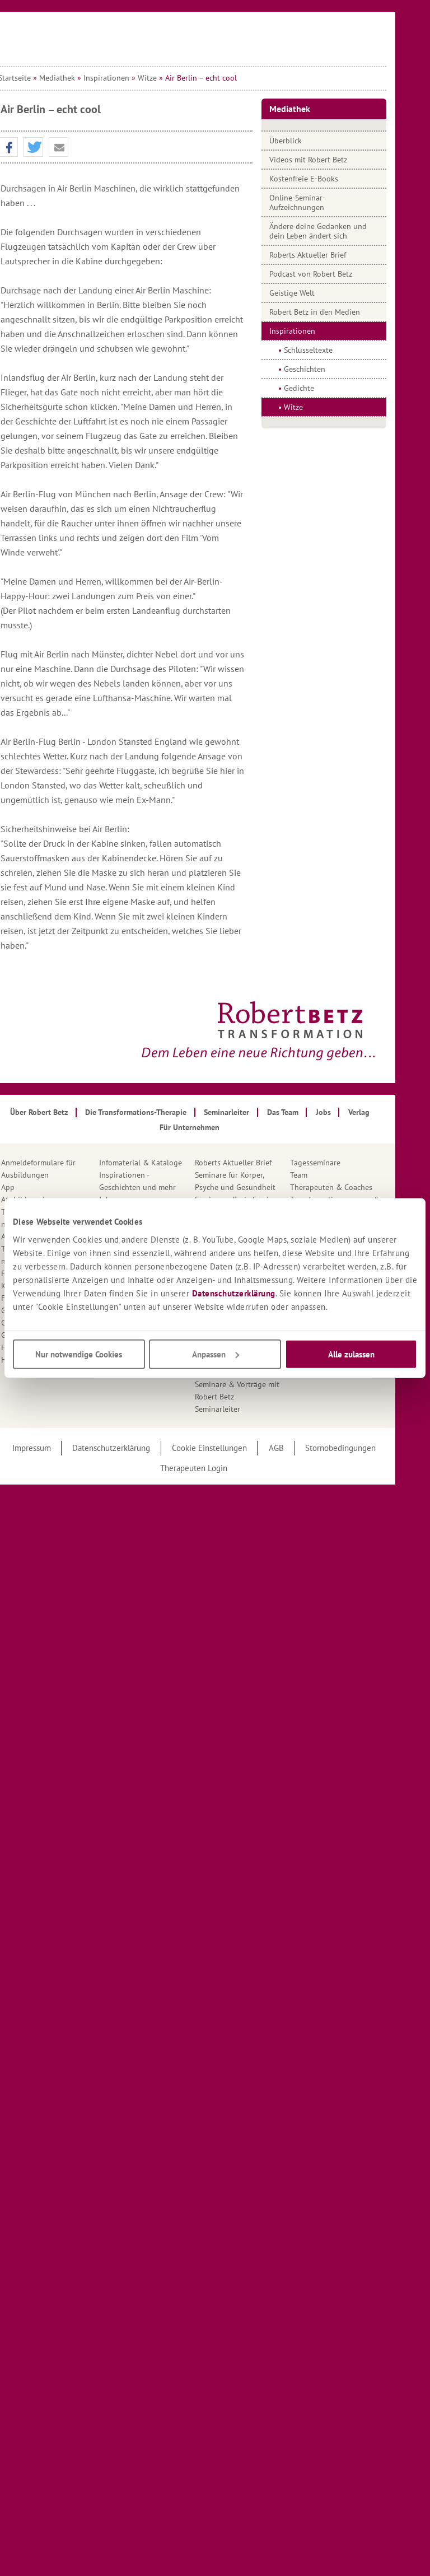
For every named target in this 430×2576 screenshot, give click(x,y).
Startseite (40, 78)
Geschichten (329, 369)
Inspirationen (132, 78)
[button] (34, 147)
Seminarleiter (242, 1409)
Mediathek (83, 78)
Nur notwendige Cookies (78, 1353)
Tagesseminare (340, 1163)
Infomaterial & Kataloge (165, 1163)
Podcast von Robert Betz (336, 274)
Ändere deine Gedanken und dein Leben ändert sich (343, 231)
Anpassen (215, 1353)
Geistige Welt (317, 293)
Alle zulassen (351, 1353)
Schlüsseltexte (333, 350)
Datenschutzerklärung (233, 1292)
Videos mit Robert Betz (333, 160)
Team (324, 1175)
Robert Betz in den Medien (340, 312)
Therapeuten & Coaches (356, 1187)
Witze (173, 78)
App (33, 1187)
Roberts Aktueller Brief (333, 255)
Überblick (311, 141)
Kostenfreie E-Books (329, 179)
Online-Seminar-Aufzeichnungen (322, 202)
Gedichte (324, 388)
